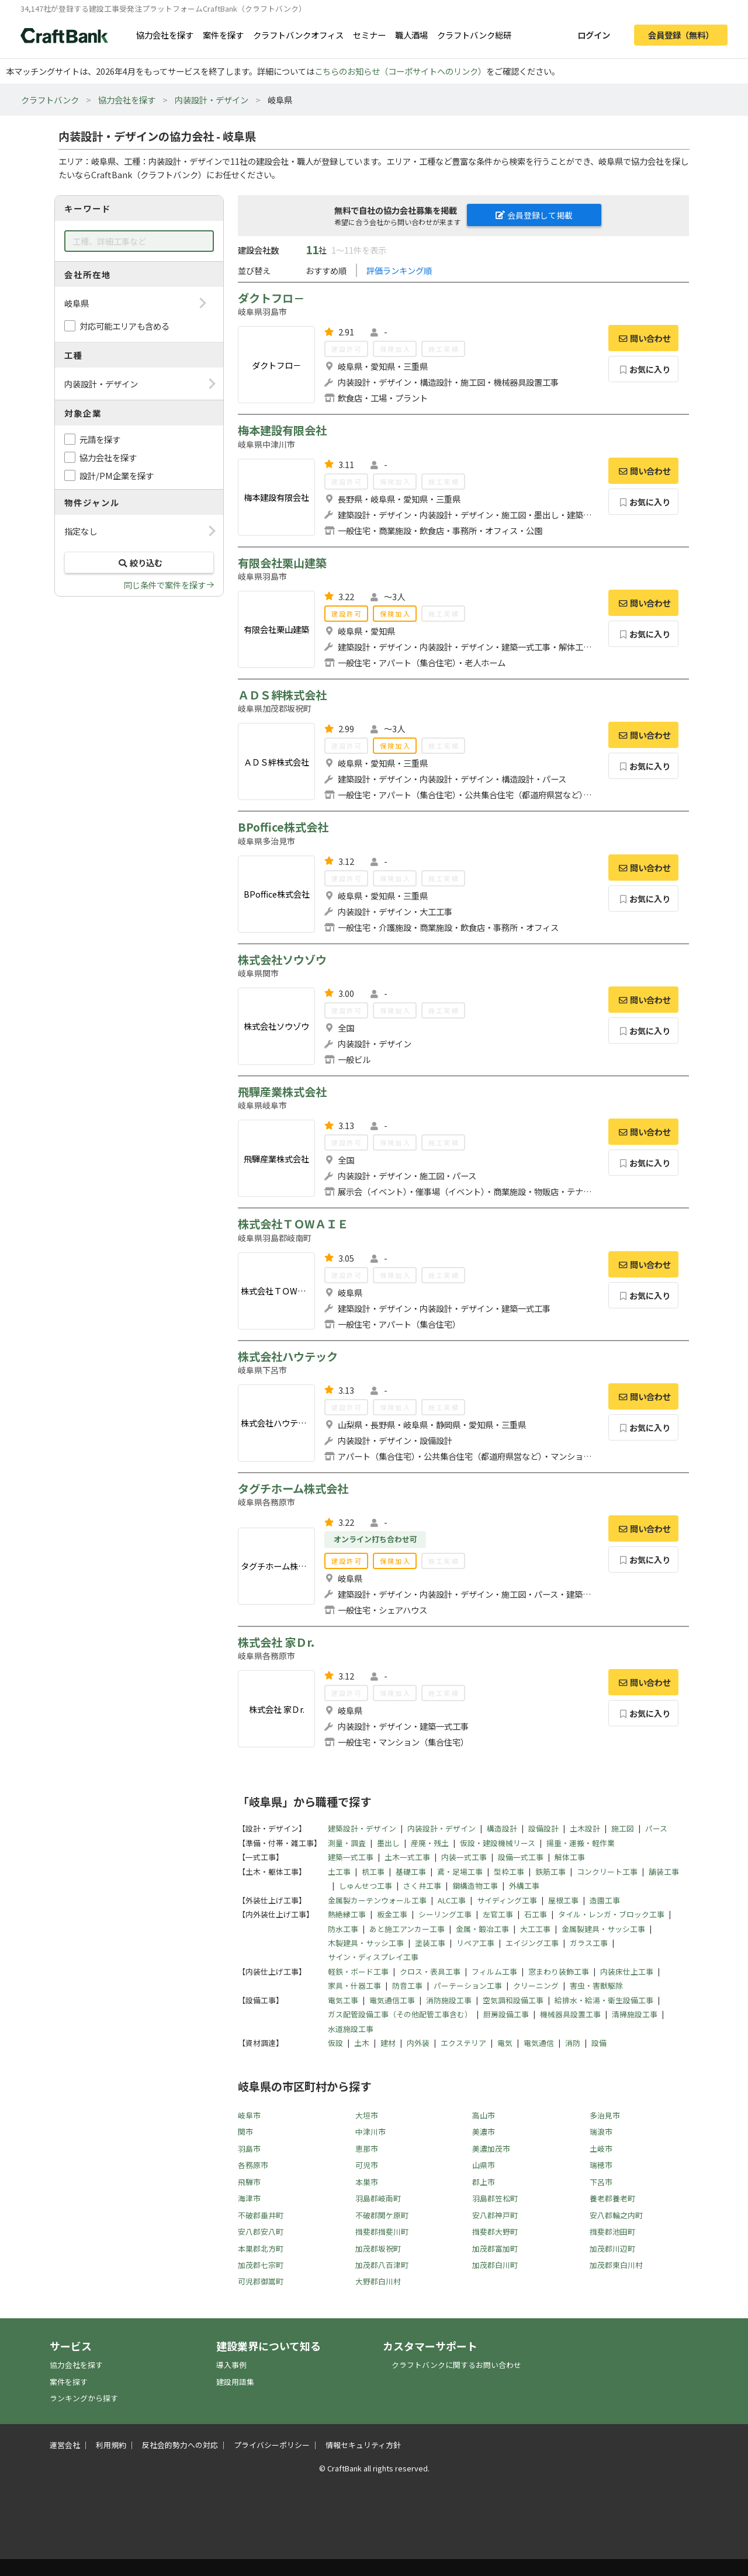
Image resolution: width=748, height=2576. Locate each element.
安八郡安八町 (260, 2231)
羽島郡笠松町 (495, 2198)
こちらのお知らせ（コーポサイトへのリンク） (400, 71)
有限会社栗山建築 (282, 563)
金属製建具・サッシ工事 (603, 1928)
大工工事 (535, 1928)
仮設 (335, 2042)
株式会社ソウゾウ (282, 959)
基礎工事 (411, 1871)
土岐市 (601, 2148)
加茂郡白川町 (495, 2264)
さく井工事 (422, 1885)
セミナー (369, 35)
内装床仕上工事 (626, 1971)
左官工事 (498, 1914)
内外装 (418, 2042)
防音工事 (407, 1985)
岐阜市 (249, 2115)
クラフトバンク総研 (474, 35)
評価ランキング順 (399, 270)
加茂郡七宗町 (260, 2264)
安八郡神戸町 (495, 2215)
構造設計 (502, 1828)
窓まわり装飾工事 (558, 1971)
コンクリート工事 (607, 1871)
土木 (361, 2042)
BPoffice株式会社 (283, 827)
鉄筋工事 (550, 1871)
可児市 (366, 2164)
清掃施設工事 (634, 2014)
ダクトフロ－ (271, 298)
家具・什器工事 (354, 1985)
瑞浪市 (601, 2131)
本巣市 (366, 2181)
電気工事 (343, 2000)
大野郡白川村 (378, 2281)
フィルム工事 (494, 1971)
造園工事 (605, 1900)
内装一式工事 (464, 1856)
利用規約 (111, 2444)
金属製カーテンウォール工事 (377, 1900)
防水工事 (343, 1928)
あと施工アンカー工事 (407, 1928)
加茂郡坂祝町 (378, 2248)
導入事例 (231, 2364)
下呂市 (601, 2181)
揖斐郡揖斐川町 (381, 2231)
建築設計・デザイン (362, 1828)
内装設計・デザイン (211, 100)
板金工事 (392, 1914)
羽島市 (249, 2148)
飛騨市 (249, 2181)
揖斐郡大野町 (495, 2231)
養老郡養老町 (612, 2198)
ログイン (593, 35)
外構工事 (524, 1885)
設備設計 (543, 1828)
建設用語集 (235, 2381)
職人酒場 (411, 35)
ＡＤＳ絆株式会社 (282, 695)
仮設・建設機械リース (497, 1842)
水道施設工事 (350, 2028)
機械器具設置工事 (570, 2014)
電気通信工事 (392, 2000)
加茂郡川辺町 (612, 2248)
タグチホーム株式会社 (293, 1488)
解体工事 (570, 1856)
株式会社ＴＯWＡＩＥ (293, 1224)
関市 (245, 2131)
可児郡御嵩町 (260, 2281)
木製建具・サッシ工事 (366, 1942)
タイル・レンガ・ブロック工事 (611, 1914)
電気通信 (539, 2042)
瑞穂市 (601, 2164)
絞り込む (139, 562)
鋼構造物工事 (475, 1885)
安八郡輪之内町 (616, 2215)
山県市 (483, 2164)
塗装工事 (430, 1942)
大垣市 (366, 2115)
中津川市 (370, 2131)
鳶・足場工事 (460, 1871)
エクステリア (463, 2042)
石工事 (535, 1914)
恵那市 (366, 2148)
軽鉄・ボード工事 (358, 1971)
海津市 (249, 2198)
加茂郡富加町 (495, 2248)
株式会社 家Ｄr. (276, 1642)
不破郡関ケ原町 (381, 2215)
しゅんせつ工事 (365, 1885)
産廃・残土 (430, 1842)
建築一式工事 (350, 1856)
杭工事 (373, 1871)
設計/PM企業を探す (116, 475)
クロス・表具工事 (430, 1971)
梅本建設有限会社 (282, 430)
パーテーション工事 (468, 1985)
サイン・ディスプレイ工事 (373, 1956)
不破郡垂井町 (260, 2215)
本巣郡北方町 (260, 2248)
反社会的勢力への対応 (180, 2444)
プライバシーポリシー (272, 2444)
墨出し (388, 1842)
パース (656, 1828)
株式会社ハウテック (288, 1356)
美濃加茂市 (491, 2148)
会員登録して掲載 (534, 215)
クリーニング (536, 1985)
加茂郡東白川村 (616, 2264)
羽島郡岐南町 (378, 2198)
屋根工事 (563, 1900)
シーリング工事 (445, 1914)
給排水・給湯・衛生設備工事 (604, 2000)
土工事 (339, 1871)
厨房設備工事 (506, 2014)
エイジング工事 (532, 1942)
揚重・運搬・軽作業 (580, 1842)
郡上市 (483, 2181)
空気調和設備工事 (513, 2000)
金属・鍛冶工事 (482, 1928)
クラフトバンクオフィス (298, 35)
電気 (504, 2042)
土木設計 (585, 1828)
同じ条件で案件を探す (165, 585)
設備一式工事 (520, 1856)
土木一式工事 (407, 1856)
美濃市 (483, 2131)
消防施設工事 (449, 2000)
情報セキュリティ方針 (363, 2444)
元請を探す (99, 439)
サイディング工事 (507, 1900)
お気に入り (643, 369)
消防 (572, 2042)
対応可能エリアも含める (124, 326)
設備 (599, 2042)
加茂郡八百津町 (381, 2264)
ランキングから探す (84, 2398)
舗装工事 (664, 1871)
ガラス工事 (589, 1942)
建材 (388, 2042)
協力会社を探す (164, 35)
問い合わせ (643, 338)
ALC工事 (452, 1900)
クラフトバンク (50, 100)
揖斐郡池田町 (612, 2231)
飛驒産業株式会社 (282, 1091)
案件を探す (223, 35)
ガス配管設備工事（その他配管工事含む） (400, 2014)
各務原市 (253, 2164)
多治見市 (605, 2115)
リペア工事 (475, 1942)
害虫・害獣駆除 (596, 1985)
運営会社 (65, 2444)
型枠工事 (509, 1871)
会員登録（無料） (681, 35)
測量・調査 (347, 1842)
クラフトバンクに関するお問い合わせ (456, 2364)
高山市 (483, 2115)
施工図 (622, 1828)
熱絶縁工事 (347, 1914)
